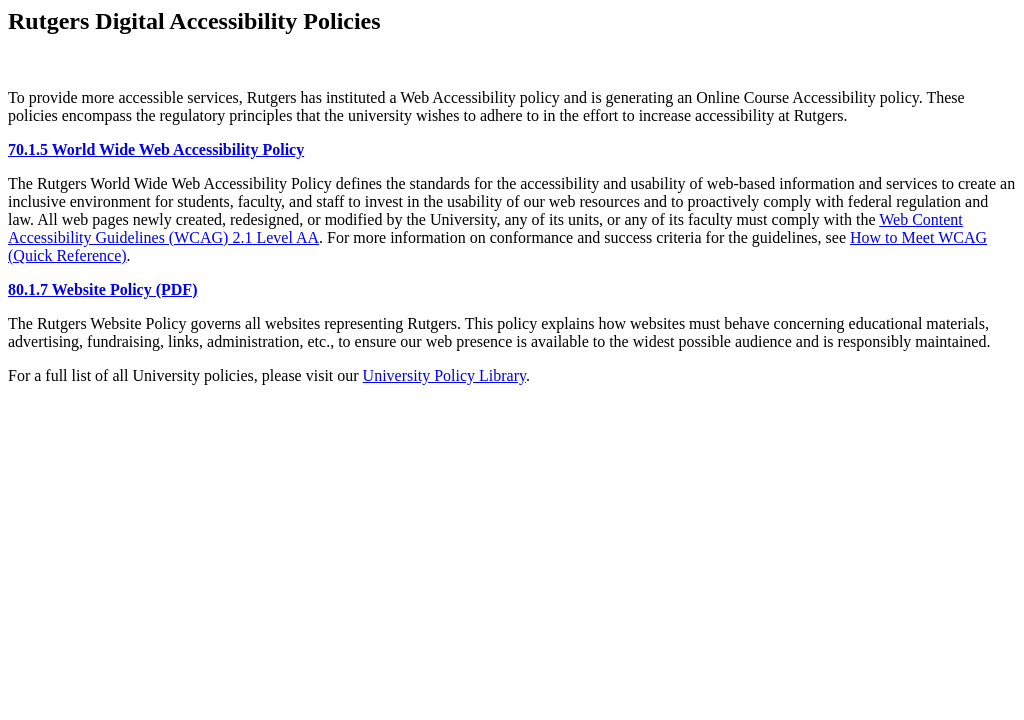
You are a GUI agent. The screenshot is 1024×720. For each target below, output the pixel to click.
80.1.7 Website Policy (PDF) (102, 289)
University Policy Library (444, 375)
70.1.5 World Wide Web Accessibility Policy (156, 149)
